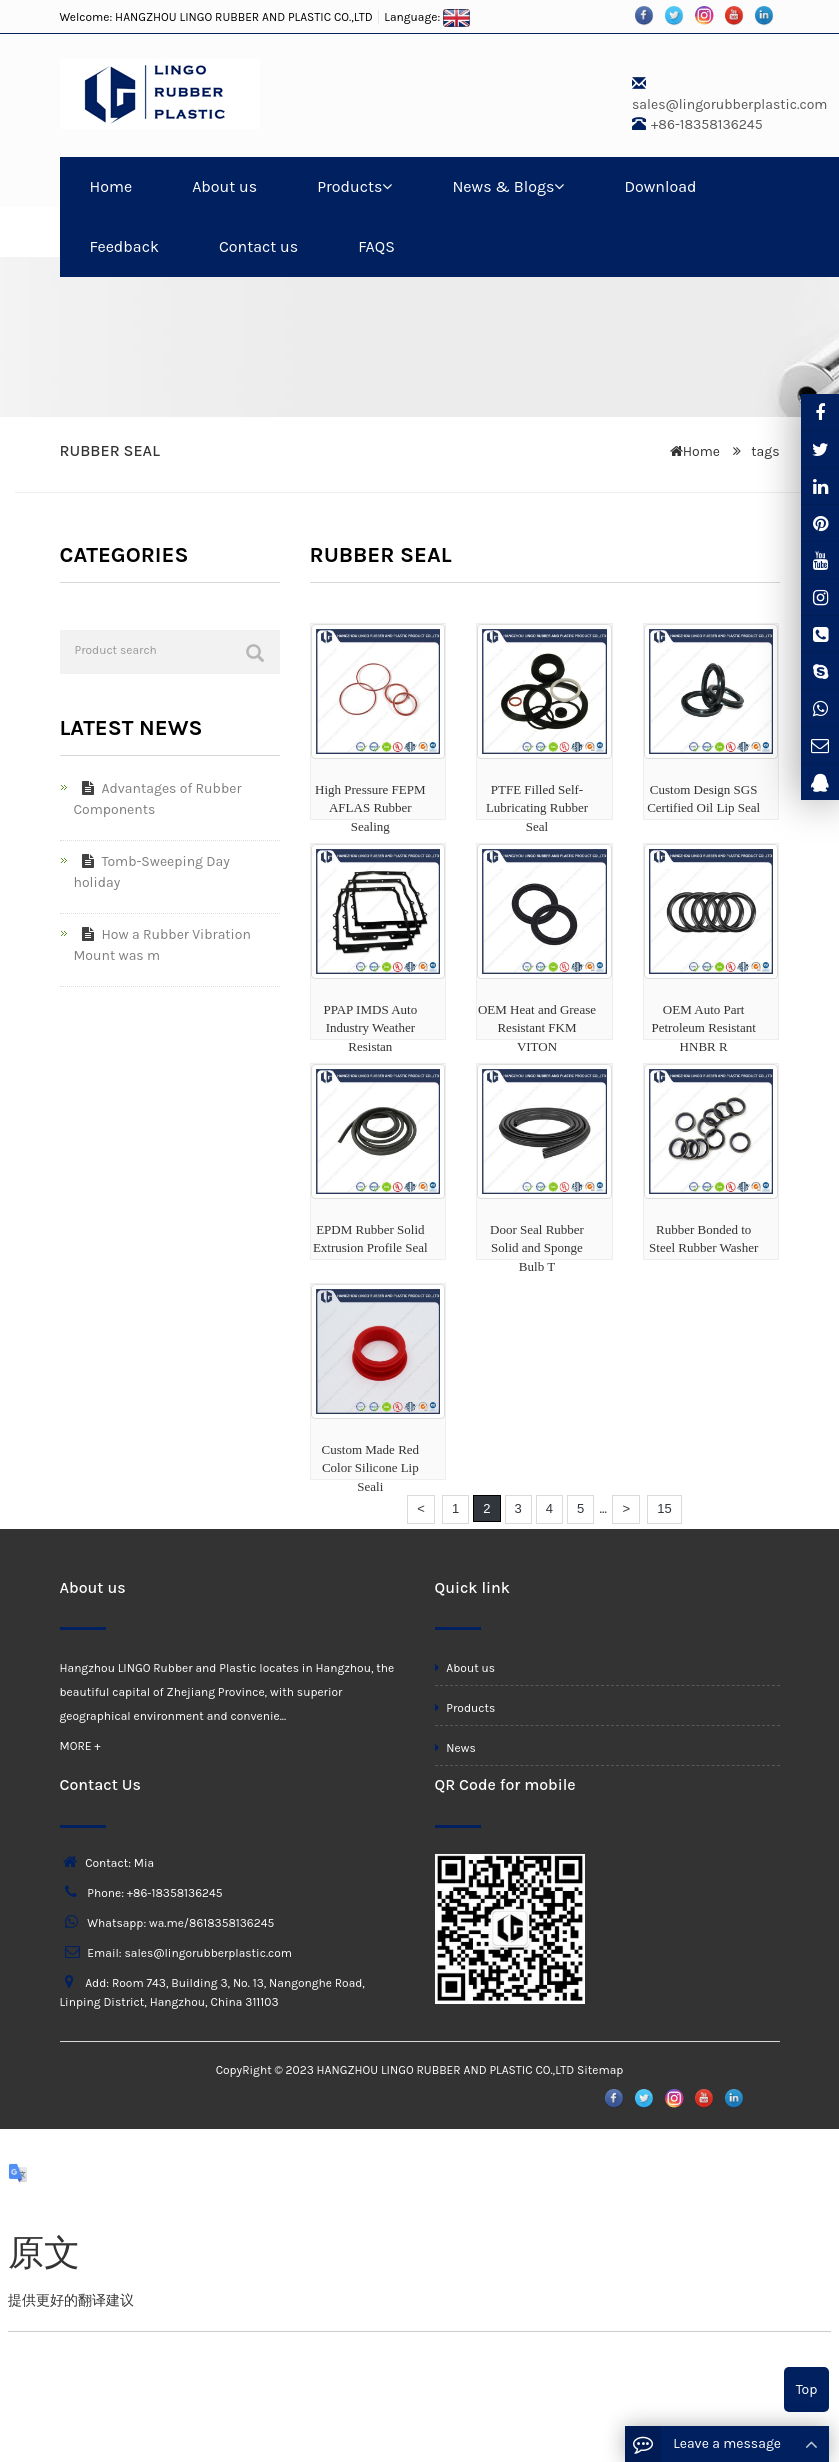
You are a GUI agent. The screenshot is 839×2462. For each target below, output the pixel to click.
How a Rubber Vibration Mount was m (162, 945)
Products (354, 186)
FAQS (376, 246)
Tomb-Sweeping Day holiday (152, 872)
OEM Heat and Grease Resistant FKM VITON (537, 1028)
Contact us (258, 246)
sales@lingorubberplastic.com (729, 104)
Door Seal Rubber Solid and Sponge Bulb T (537, 1248)
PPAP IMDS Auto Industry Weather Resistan (370, 1028)
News (455, 1748)
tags (764, 451)
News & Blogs (508, 186)
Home (111, 186)
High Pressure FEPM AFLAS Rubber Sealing (370, 808)
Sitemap (600, 2070)
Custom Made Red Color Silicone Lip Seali (371, 1468)
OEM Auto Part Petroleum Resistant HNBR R (703, 1028)
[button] (387, 186)
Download (660, 186)
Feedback (124, 246)
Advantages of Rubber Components (158, 799)
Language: (427, 17)
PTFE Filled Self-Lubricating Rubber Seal (537, 808)
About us (224, 186)
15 (664, 1508)
